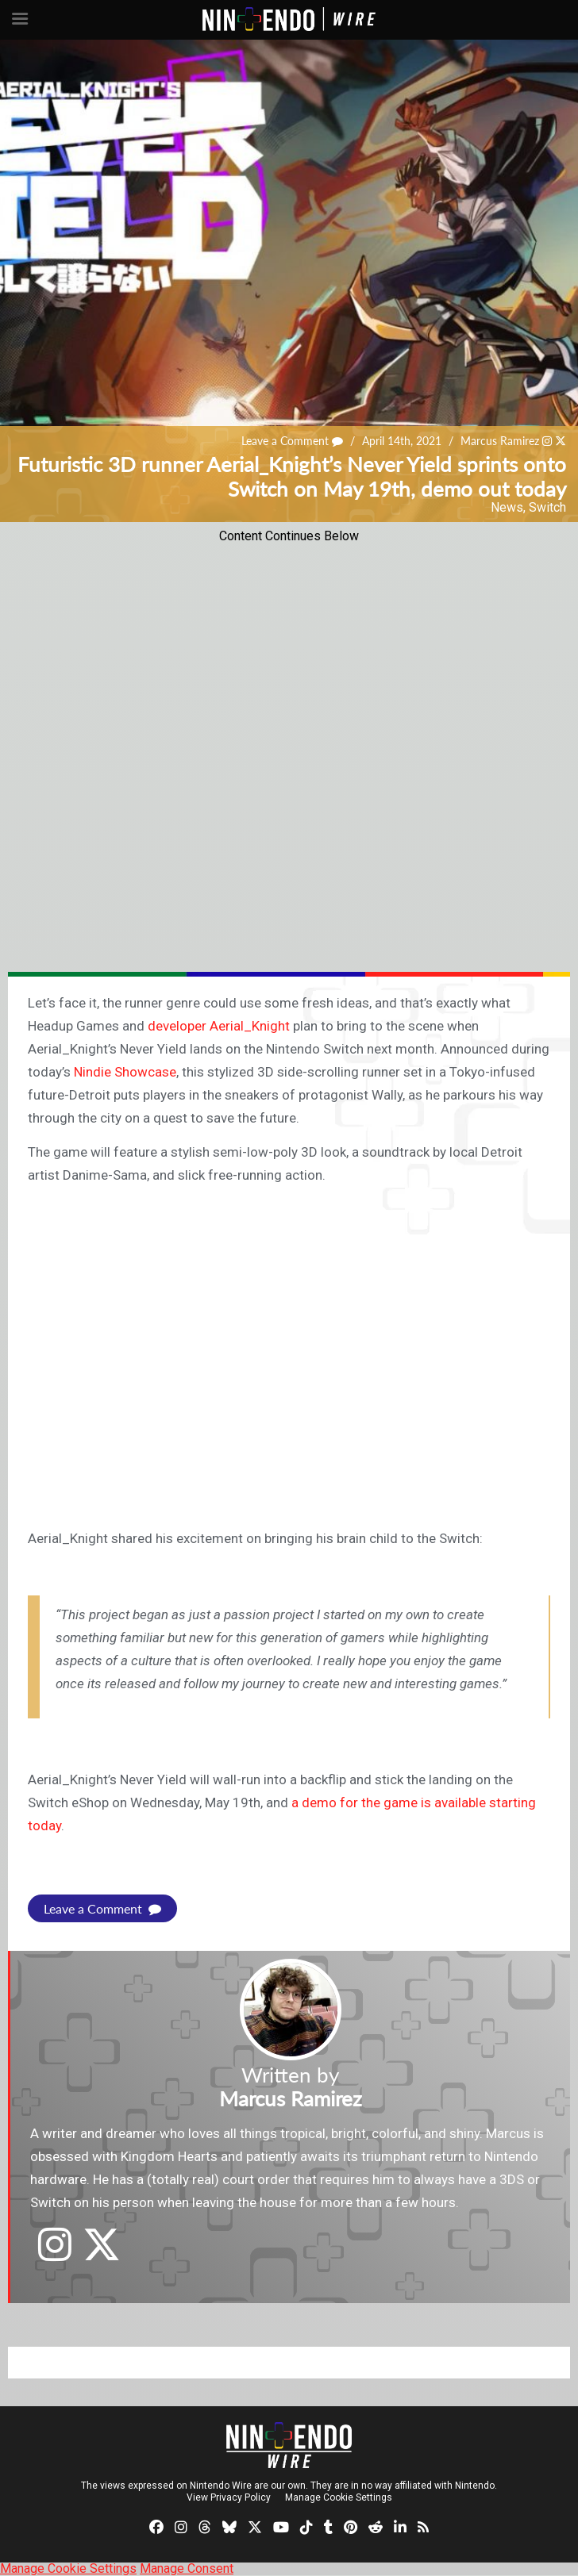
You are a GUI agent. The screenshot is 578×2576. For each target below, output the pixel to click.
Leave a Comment (292, 441)
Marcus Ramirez (499, 441)
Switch (547, 507)
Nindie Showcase (125, 1072)
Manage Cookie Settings (338, 2497)
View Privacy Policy (229, 2497)
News (507, 507)
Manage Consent (186, 2568)
